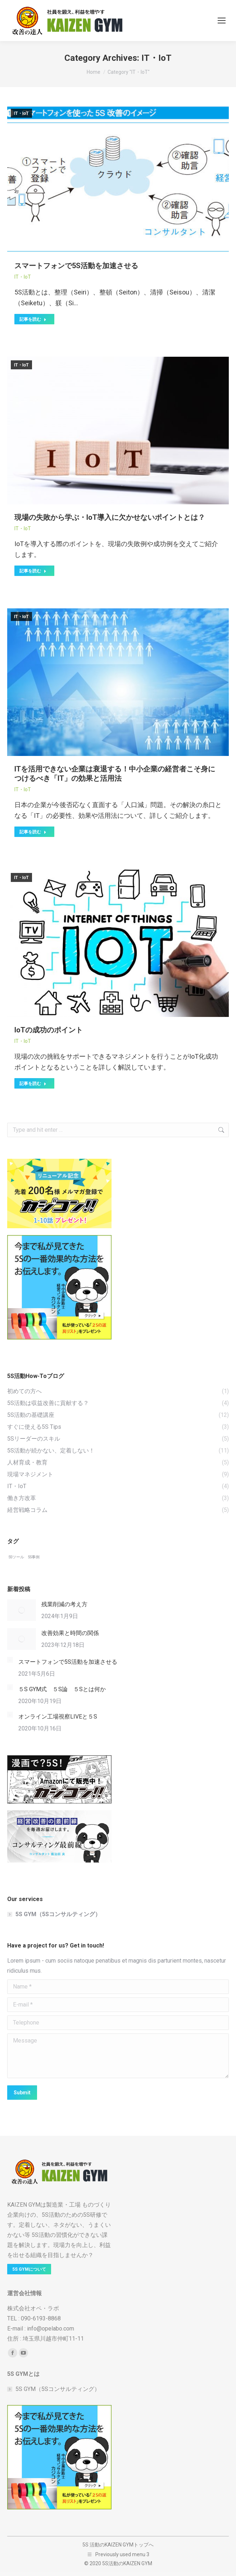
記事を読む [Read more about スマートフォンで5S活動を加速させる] (32, 319)
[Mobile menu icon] (221, 20)
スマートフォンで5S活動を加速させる (76, 265)
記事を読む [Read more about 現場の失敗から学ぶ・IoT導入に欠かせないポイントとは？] (32, 570)
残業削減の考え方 (64, 1604)
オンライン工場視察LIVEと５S (57, 1716)
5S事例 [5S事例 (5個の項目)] (34, 1557)
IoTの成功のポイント (48, 1030)
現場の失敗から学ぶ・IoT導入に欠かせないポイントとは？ (109, 517)
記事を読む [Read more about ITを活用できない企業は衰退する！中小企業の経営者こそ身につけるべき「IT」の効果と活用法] (32, 831)
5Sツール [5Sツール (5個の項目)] (16, 1557)
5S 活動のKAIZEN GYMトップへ (118, 2545)
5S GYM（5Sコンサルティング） (58, 1914)
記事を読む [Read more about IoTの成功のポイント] (32, 1083)
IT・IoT (21, 113)
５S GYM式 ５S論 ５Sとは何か (62, 1689)
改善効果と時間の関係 (70, 1633)
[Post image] (21, 1610)
